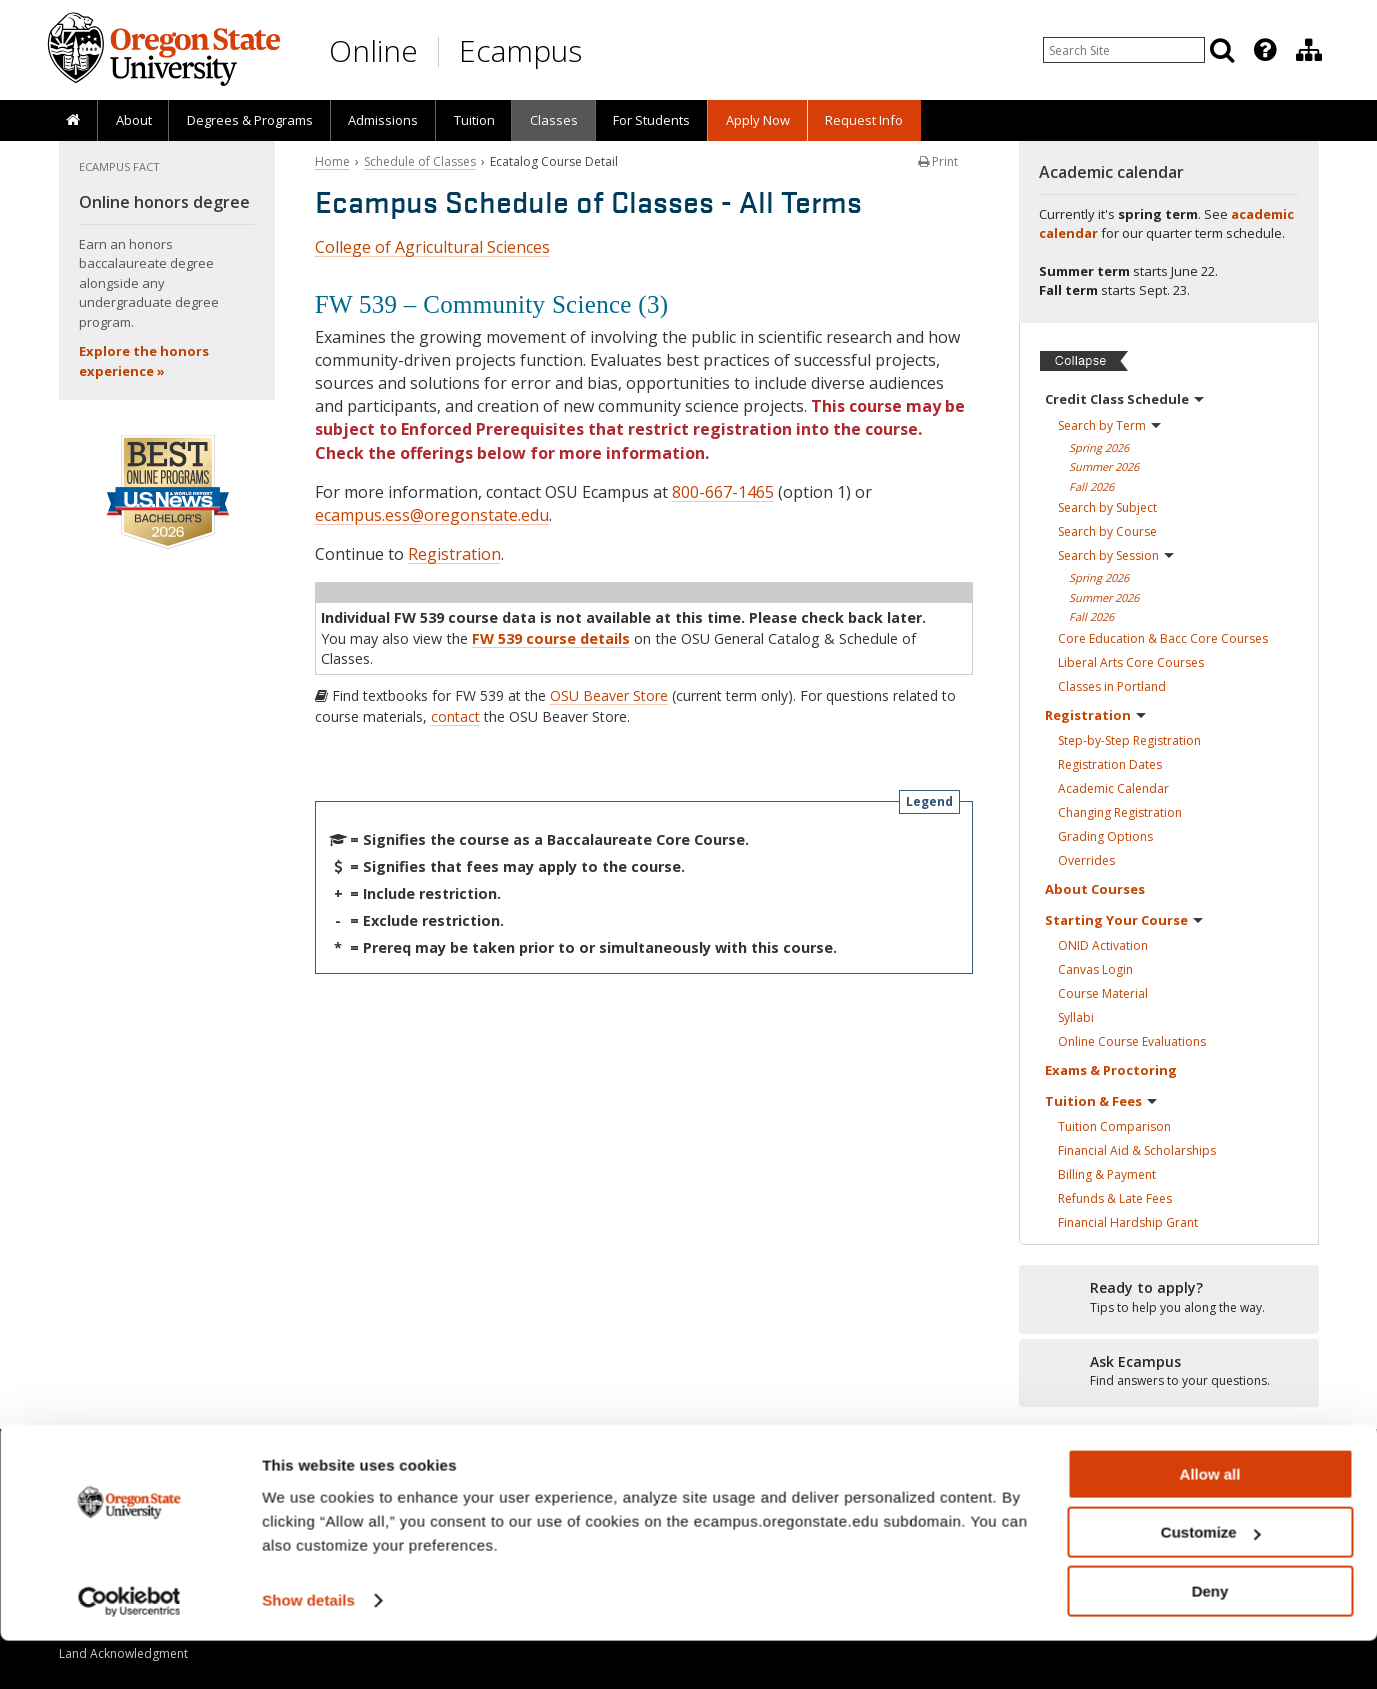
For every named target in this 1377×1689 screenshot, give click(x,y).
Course (1103, 993)
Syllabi (1076, 1017)
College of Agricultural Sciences (432, 247)
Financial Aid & (1137, 1150)
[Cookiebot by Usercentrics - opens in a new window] (129, 1650)
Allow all (1210, 1522)
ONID (1103, 945)
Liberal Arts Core (1131, 662)
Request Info (864, 120)
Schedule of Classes (420, 161)
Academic (1113, 788)
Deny (1210, 1639)
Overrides (1086, 860)
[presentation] (1263, 50)
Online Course (1132, 1041)
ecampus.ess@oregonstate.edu (432, 515)
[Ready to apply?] (1169, 1298)
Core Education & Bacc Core (1163, 638)
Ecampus (520, 50)
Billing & (1107, 1174)
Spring (1099, 447)
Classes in (1112, 686)
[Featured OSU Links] (1265, 50)
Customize (1211, 1581)
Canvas (1095, 969)
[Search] (1222, 50)
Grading (1105, 836)
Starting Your (1124, 920)
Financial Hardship (1128, 1222)
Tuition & (1101, 1101)
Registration (454, 554)
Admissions (383, 120)
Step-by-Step (1129, 740)
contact (455, 716)
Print (938, 161)
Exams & (1111, 1070)
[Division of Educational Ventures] (1309, 50)
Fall (1091, 486)
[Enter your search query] (1124, 50)
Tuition (474, 120)
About (134, 120)
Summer (1104, 466)
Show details (308, 1648)
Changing (1120, 812)
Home (332, 161)
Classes (554, 120)
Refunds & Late (1115, 1198)
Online (373, 50)
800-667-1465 (723, 492)
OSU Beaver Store (609, 695)
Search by (1109, 425)
